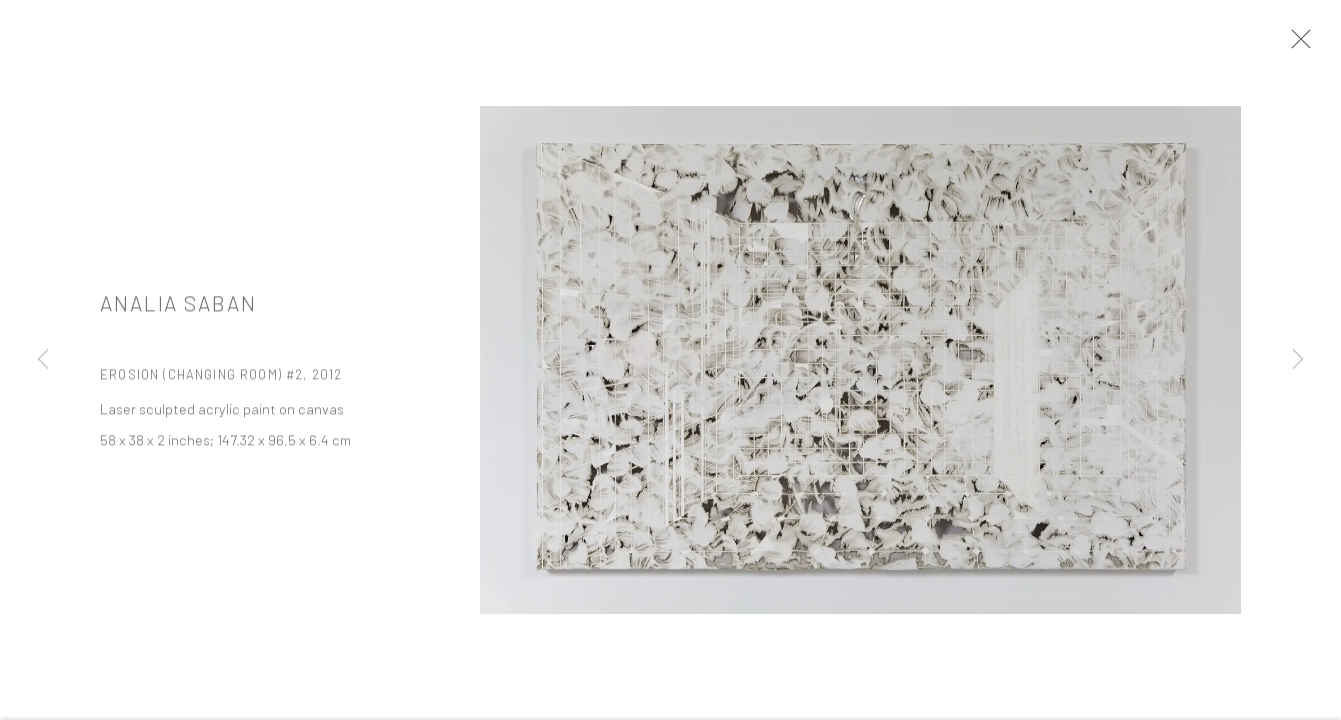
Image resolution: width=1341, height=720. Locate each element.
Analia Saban (178, 312)
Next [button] (1298, 360)
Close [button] (1305, 45)
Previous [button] (43, 360)
